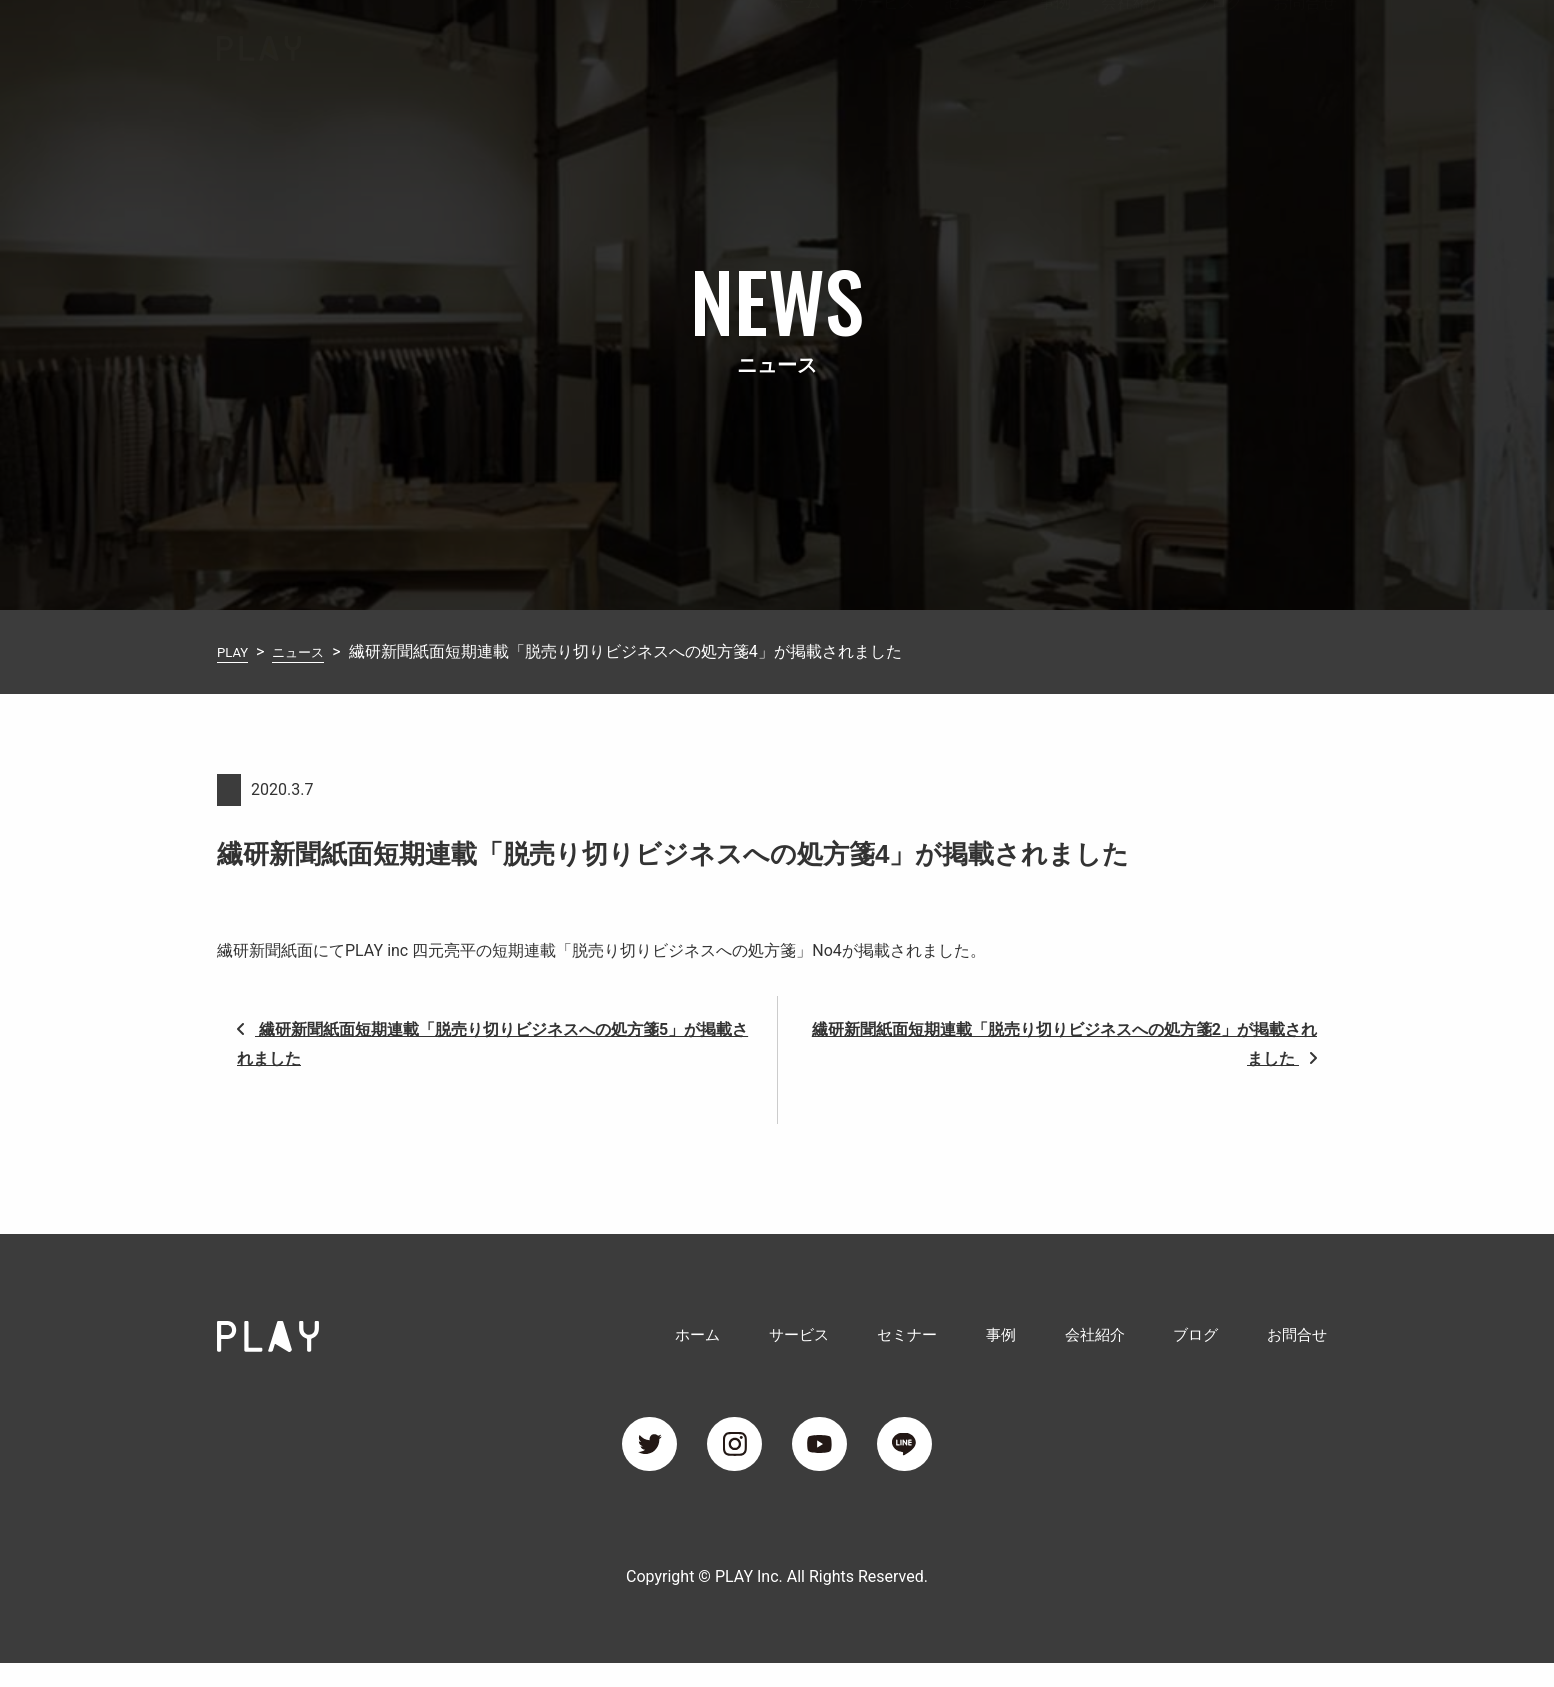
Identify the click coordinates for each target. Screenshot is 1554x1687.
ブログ (1219, 43)
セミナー (977, 43)
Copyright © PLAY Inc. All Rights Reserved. (777, 1600)
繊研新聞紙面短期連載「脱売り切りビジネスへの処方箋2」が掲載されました (1064, 1044)
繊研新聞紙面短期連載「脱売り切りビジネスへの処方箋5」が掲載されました (492, 1044)
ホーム (797, 43)
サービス (883, 43)
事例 (1055, 43)
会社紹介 (1133, 43)
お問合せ (1305, 43)
